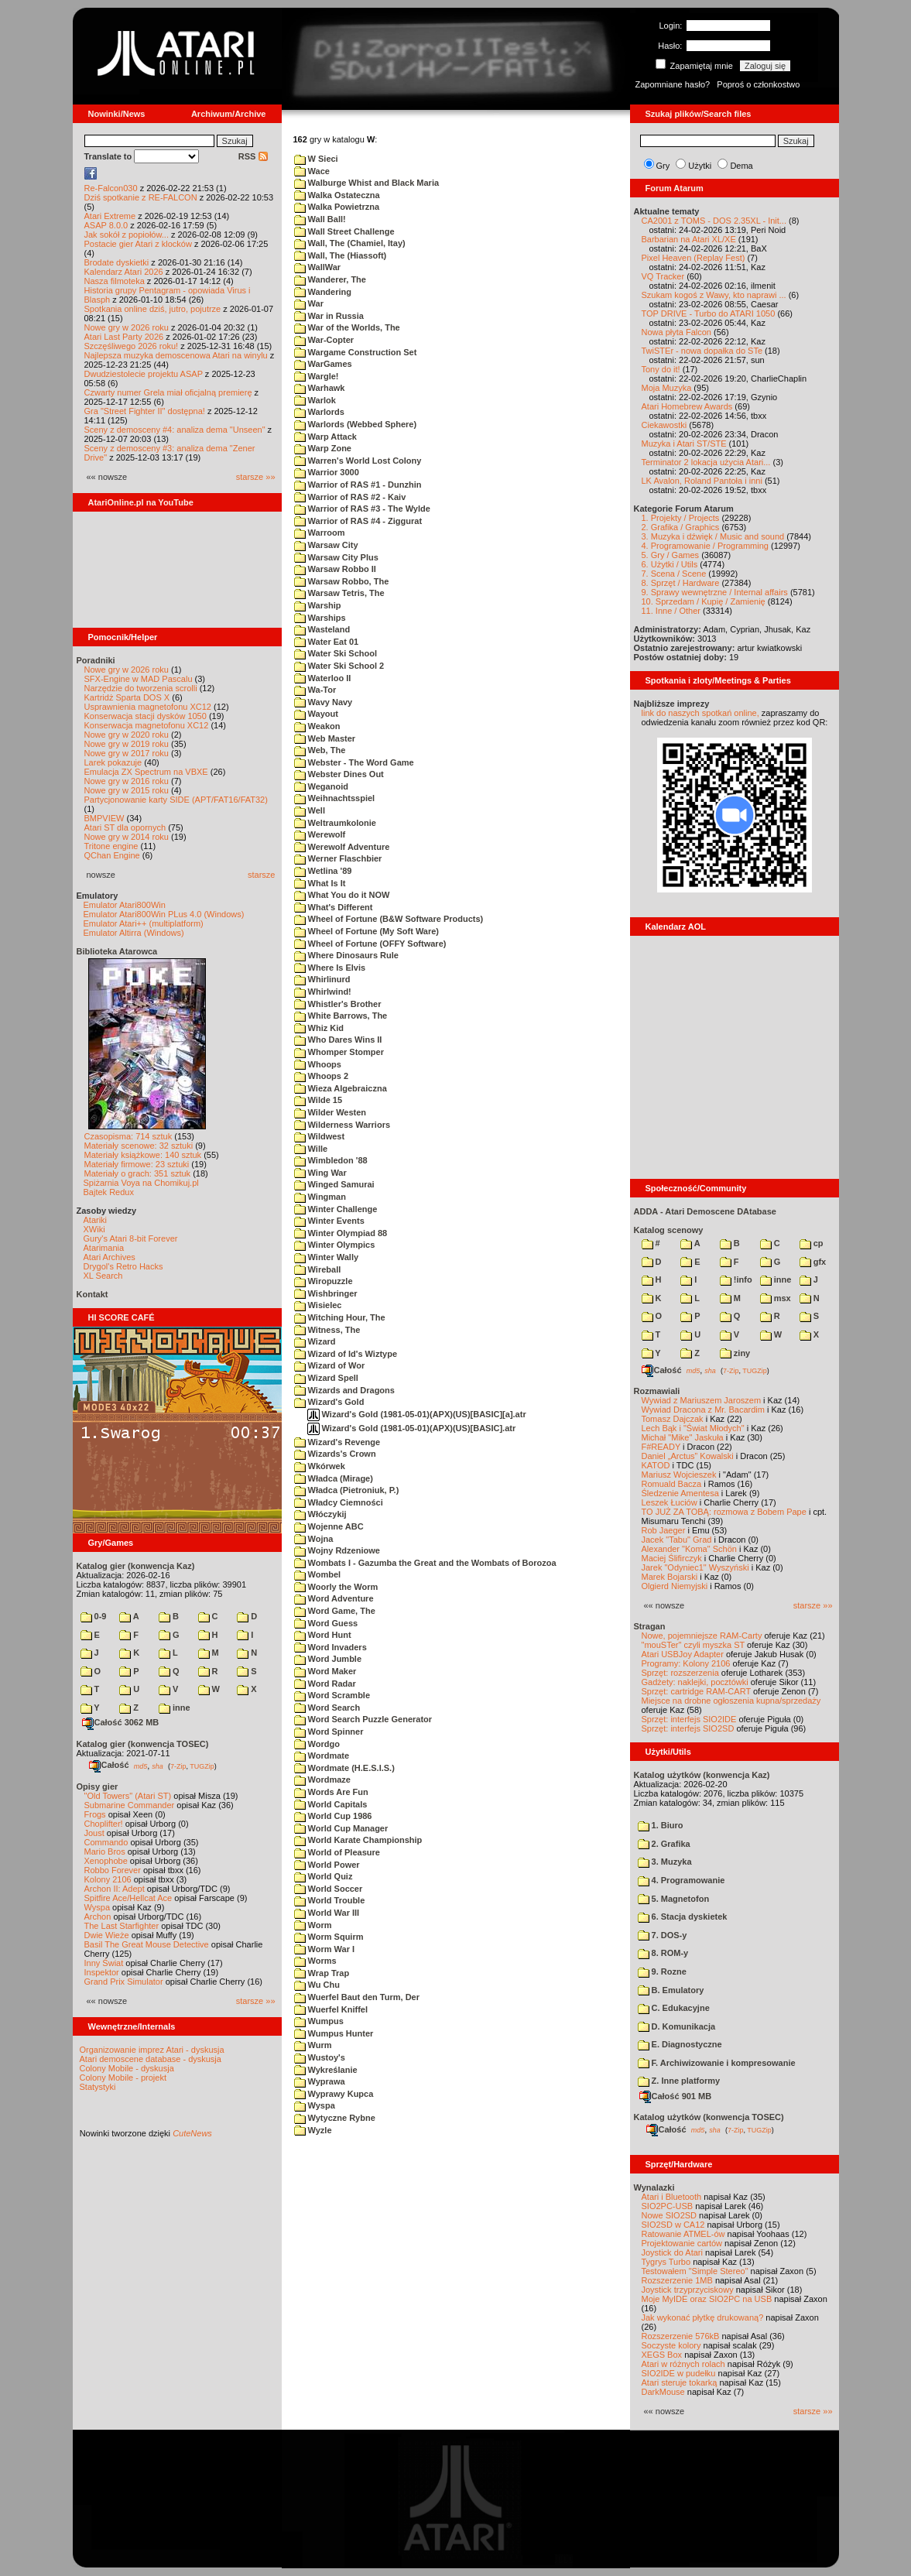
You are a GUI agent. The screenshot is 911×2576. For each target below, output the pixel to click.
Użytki (699, 165)
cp (812, 1243)
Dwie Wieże (106, 1935)
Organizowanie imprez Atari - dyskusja (152, 2049)
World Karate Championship (358, 1840)
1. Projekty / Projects (681, 517)
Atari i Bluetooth (672, 2196)
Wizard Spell (326, 1377)
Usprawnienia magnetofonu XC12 (148, 706)
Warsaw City (326, 545)
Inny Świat (104, 1963)
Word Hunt (322, 1634)
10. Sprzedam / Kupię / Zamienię (703, 601)
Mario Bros (104, 1851)
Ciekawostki (664, 425)
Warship (317, 605)
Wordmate (322, 1755)
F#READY (661, 1446)
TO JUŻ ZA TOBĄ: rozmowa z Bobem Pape (724, 1511)
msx (775, 1298)
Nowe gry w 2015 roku (126, 790)
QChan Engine (112, 855)
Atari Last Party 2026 (124, 336)
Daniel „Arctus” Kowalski (688, 1456)
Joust (94, 1833)
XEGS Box (662, 2354)
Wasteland (322, 629)
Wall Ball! (320, 219)
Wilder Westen (330, 1112)
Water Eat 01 (326, 641)
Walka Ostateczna (337, 195)
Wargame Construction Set (355, 352)
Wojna (314, 1538)
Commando (106, 1842)
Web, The (320, 750)
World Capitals (331, 1804)
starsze (261, 874)
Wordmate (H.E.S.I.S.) (344, 1768)
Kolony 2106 (108, 1879)
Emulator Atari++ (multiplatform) (144, 923)
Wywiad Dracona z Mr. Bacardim (703, 1409)
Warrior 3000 (326, 472)
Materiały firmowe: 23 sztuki (137, 1164)
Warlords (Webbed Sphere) (355, 424)
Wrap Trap (322, 1973)
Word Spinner (329, 1731)
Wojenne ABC (329, 1526)
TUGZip (202, 1765)
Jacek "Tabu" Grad (677, 1539)
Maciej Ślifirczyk (672, 1558)
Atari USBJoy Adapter (683, 1654)
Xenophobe (106, 1860)
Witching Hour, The (339, 1317)
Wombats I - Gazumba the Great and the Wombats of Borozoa (425, 1562)
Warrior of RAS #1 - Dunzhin (358, 484)
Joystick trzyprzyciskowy (688, 2289)
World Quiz (323, 1876)
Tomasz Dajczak (673, 1418)
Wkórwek (319, 1466)
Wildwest (319, 1136)
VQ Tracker (663, 276)
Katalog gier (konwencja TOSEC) (143, 1744)
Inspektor (101, 1972)
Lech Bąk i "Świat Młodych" (693, 1428)
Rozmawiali (657, 1391)
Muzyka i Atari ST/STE (684, 443)
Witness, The (327, 1329)
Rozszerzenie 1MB (677, 2280)
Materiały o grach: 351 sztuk (137, 1173)
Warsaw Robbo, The (341, 581)
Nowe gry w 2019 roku (126, 743)
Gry (663, 165)
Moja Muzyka (667, 387)
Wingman (320, 1196)
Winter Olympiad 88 (341, 1233)
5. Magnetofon (674, 1898)
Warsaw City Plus (336, 557)
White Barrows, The (341, 1015)
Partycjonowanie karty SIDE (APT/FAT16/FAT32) (176, 799)
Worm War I (324, 1949)
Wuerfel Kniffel (331, 2009)
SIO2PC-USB (668, 2206)
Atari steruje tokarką (679, 2382)
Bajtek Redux (109, 1192)
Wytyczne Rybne (334, 2117)
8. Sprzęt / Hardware (681, 582)
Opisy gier (97, 1786)
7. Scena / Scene (674, 573)
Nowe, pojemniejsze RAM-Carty (702, 1635)
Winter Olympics (334, 1244)
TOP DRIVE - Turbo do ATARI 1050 (709, 313)
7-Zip (178, 1765)
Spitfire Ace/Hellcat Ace (128, 1898)
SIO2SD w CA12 (673, 2224)
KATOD (656, 1465)
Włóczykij (320, 1514)
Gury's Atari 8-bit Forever (131, 1238)
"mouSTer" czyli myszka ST (693, 1644)
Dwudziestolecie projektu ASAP (143, 374)
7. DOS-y (662, 1935)
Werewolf (320, 834)
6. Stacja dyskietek (683, 1916)
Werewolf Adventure (342, 846)
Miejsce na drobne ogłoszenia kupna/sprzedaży (731, 1700)
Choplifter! (103, 1823)
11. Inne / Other (671, 610)
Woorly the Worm (336, 1586)
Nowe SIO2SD (669, 2215)
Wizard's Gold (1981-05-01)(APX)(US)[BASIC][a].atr (416, 1414)
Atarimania (104, 1247)
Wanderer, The (330, 279)
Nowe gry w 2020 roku (126, 734)
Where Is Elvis (330, 967)
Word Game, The (334, 1610)
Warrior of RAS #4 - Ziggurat (358, 521)
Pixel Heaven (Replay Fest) (693, 257)
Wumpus (319, 2021)
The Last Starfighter (121, 1925)
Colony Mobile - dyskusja (127, 2068)
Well (309, 810)
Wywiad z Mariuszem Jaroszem (702, 1400)
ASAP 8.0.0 (106, 225)
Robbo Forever (112, 1870)
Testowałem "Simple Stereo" (695, 2271)
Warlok (315, 400)
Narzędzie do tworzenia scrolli (140, 688)
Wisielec (318, 1305)
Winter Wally (326, 1257)
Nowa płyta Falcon (677, 332)
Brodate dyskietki (116, 262)
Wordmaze (322, 1779)
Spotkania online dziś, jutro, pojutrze (152, 308)
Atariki (96, 1220)
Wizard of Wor (329, 1365)
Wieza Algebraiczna (340, 1088)
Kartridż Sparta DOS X (127, 697)
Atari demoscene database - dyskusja (150, 2059)
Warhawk (319, 387)
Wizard (315, 1341)
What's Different (333, 907)
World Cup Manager (341, 1828)
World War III (327, 1912)
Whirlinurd (322, 979)
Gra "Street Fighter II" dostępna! (144, 411)
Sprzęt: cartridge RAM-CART (696, 1691)
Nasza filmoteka (114, 281)
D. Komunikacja (677, 2026)
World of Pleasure (337, 1852)
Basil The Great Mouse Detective (146, 1944)
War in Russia (329, 315)
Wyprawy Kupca (334, 2093)
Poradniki (96, 660)
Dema (741, 165)
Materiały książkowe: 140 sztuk (143, 1155)
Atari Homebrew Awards (687, 406)
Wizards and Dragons (344, 1390)
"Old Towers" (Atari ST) (128, 1795)
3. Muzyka (665, 1861)
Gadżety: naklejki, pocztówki (695, 1682)
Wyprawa (319, 2081)
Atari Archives (109, 1257)
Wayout (316, 713)
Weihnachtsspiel (334, 798)
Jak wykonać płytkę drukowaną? (703, 2317)
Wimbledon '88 (331, 1160)
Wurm (313, 2045)
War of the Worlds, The (347, 327)
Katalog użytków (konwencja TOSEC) (709, 2117)
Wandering (322, 291)
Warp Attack (325, 436)
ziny (735, 1353)
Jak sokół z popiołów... (126, 234)
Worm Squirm (329, 1936)
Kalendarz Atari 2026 (123, 271)
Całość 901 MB (675, 2096)
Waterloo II (322, 678)
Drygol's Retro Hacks (123, 1266)
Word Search (327, 1707)
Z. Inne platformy (679, 2080)
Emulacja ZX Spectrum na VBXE (146, 771)
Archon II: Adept (115, 1888)
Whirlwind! (322, 991)
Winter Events (329, 1220)
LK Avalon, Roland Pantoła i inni (702, 480)
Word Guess (326, 1623)
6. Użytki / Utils (670, 564)
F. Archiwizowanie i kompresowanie (717, 2062)
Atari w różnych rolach (683, 2364)
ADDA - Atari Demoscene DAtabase (705, 1211)
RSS (253, 156)
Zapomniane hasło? (673, 84)
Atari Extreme (110, 216)
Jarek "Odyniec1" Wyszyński (695, 1567)
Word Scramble (332, 1695)
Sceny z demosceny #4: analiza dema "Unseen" (174, 429)
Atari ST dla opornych (125, 827)
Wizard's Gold (329, 1401)
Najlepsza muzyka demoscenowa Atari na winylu (176, 355)
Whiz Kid (319, 1028)
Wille (311, 1148)
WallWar (317, 267)
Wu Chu (317, 1984)
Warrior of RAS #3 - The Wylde (362, 508)
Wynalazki (654, 2187)
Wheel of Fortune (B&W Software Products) (389, 918)
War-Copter (324, 339)
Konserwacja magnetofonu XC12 (146, 725)
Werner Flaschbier (338, 858)
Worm (313, 1925)
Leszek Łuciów (669, 1502)
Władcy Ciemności (338, 1502)
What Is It (320, 883)
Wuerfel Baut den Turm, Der (357, 1997)
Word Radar (325, 1683)
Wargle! (316, 376)
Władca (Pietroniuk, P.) (346, 1490)
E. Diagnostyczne (680, 2044)
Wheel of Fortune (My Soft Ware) (367, 931)
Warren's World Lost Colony (358, 460)
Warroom (319, 532)
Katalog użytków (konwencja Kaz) (702, 1775)
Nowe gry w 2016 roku (126, 781)
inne (174, 1707)
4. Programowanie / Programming (705, 545)
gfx (813, 1261)
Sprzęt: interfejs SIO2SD (688, 1728)
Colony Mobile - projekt (123, 2077)
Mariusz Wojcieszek (679, 1474)
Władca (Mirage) (333, 1478)
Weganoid (321, 786)
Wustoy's (319, 2057)
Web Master (325, 738)
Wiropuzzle (323, 1281)
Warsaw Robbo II (335, 569)
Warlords (319, 411)
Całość (109, 1764)
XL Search (103, 1275)
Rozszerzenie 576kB (681, 2336)
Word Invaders (330, 1647)
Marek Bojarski (670, 1576)
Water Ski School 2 (339, 665)
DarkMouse (663, 2391)
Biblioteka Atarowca (117, 951)
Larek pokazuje (113, 762)
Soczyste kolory (671, 2345)
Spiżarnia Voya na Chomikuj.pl (141, 1182)
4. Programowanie (681, 1880)
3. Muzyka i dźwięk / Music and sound (713, 536)
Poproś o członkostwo (758, 84)
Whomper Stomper (339, 1052)
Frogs (95, 1814)
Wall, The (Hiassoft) (340, 255)
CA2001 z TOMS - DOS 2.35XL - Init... (714, 220)
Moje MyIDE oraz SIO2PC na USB (707, 2299)
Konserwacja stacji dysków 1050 (145, 716)
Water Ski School (336, 653)
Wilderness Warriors (342, 1124)
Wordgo (317, 1744)
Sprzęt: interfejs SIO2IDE (689, 1719)
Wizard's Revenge (337, 1442)
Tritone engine (111, 846)
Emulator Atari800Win (125, 904)
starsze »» (256, 476)
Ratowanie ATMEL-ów (683, 2234)
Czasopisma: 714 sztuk (128, 1136)
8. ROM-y (663, 1953)
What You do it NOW (342, 894)
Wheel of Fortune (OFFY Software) (370, 943)
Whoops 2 (321, 1076)
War (309, 303)
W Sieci (316, 158)
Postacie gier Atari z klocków (138, 243)
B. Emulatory (671, 1990)
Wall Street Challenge (344, 231)
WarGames (323, 363)
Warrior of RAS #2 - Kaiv (350, 497)
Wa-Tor (315, 689)
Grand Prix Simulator (123, 1981)
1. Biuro (660, 1825)
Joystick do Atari (672, 2252)
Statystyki (98, 2086)
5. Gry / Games (671, 555)
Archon (97, 1916)
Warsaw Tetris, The (339, 593)
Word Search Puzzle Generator (363, 1719)
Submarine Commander (129, 1805)
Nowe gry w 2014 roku (126, 836)
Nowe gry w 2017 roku (126, 753)
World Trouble (329, 1900)
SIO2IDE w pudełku (679, 2373)
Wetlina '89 (323, 870)
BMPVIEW (104, 818)
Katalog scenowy (669, 1230)
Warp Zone (322, 448)
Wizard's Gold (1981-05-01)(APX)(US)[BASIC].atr (411, 1428)
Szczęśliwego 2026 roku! (131, 346)
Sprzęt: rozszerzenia (680, 1672)
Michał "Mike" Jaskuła (683, 1437)
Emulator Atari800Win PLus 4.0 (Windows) (164, 914)
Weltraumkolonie (335, 822)
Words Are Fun (331, 1792)
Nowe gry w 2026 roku (126, 327)
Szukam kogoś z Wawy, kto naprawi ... (714, 295)
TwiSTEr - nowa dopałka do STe (702, 350)
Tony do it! (661, 369)
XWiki (94, 1229)
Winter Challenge (336, 1209)
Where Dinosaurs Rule (346, 955)
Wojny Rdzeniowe (337, 1550)
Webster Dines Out (339, 774)
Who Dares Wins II (338, 1039)
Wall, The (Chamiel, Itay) (350, 243)
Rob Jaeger (664, 1530)
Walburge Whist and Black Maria (367, 182)
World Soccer (328, 1888)
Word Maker (325, 1671)
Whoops (317, 1064)
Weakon (317, 726)
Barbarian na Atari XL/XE (689, 239)
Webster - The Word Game (354, 762)
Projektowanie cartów (682, 2243)
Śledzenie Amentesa (680, 1493)
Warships (320, 617)
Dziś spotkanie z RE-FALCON (140, 197)
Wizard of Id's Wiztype (346, 1353)
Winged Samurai (334, 1184)
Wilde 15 (318, 1100)
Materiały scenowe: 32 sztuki (139, 1145)
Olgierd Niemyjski (675, 1586)
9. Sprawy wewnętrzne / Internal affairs (715, 592)
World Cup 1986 (333, 1816)
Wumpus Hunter (334, 2033)
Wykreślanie (326, 2069)
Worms (315, 1960)
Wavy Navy (323, 702)
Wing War (320, 1172)
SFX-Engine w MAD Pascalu (138, 678)
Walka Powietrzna (337, 206)
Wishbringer (326, 1293)
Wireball (317, 1269)
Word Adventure (334, 1598)
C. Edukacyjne (674, 2007)
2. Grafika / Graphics (681, 527)
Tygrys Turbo (666, 2261)
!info (736, 1279)
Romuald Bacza (672, 1483)
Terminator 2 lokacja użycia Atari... (706, 462)
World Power (327, 1864)
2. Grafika (664, 1843)
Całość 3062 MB (120, 1722)
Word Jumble (328, 1658)
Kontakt (92, 1294)
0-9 (93, 1616)
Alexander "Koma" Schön (689, 1548)
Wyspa (97, 1907)
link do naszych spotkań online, (700, 713)
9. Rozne (662, 1971)
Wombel (317, 1574)
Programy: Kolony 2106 (686, 1663)
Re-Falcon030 (111, 188)
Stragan (650, 1626)
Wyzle (313, 2130)
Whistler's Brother (338, 1004)
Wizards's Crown (335, 1453)
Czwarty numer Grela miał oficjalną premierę (168, 392)
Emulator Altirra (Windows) (134, 932)
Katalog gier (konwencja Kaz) (136, 1566)
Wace (312, 171)
